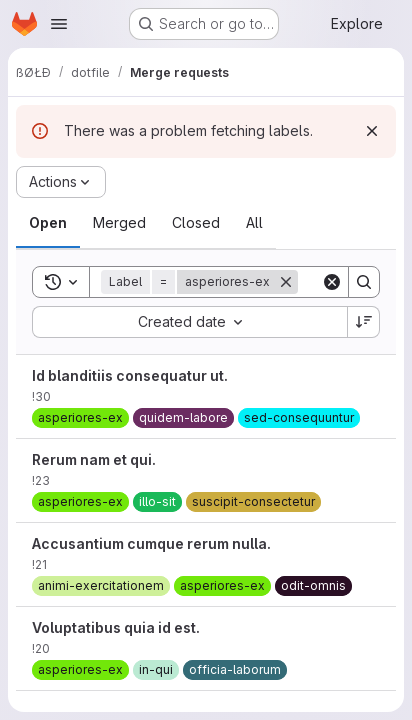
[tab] (48, 223)
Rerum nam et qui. (94, 459)
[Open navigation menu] (59, 24)
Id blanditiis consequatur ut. (130, 375)
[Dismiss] (372, 131)
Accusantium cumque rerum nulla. (151, 543)
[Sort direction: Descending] (364, 322)
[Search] (364, 282)
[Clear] (332, 282)
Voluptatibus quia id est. (116, 627)
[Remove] (286, 282)
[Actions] (61, 182)
